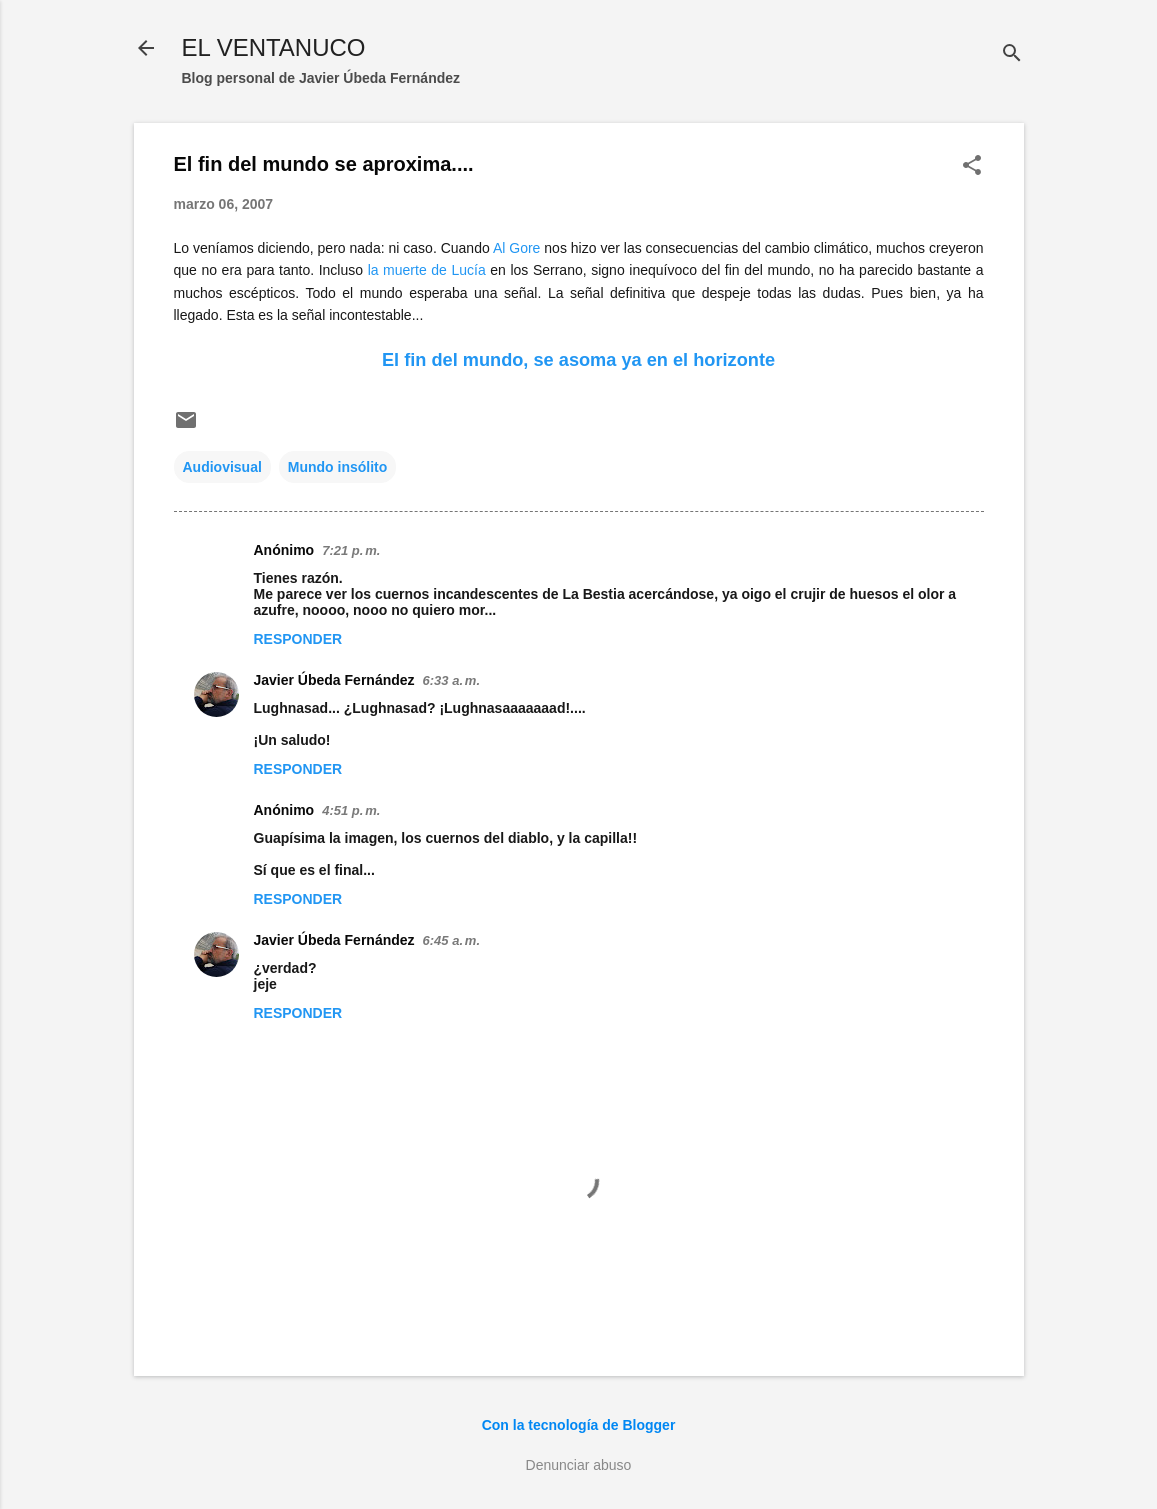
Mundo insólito (338, 467)
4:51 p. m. (351, 810)
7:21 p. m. (351, 550)
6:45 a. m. (451, 940)
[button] (972, 166)
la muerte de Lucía (427, 270)
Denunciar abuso (579, 1465)
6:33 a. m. (451, 680)
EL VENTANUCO (274, 47)
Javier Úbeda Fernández (334, 680)
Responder (298, 639)
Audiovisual (222, 467)
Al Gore (517, 248)
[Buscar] (1012, 54)
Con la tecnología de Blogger (579, 1425)
